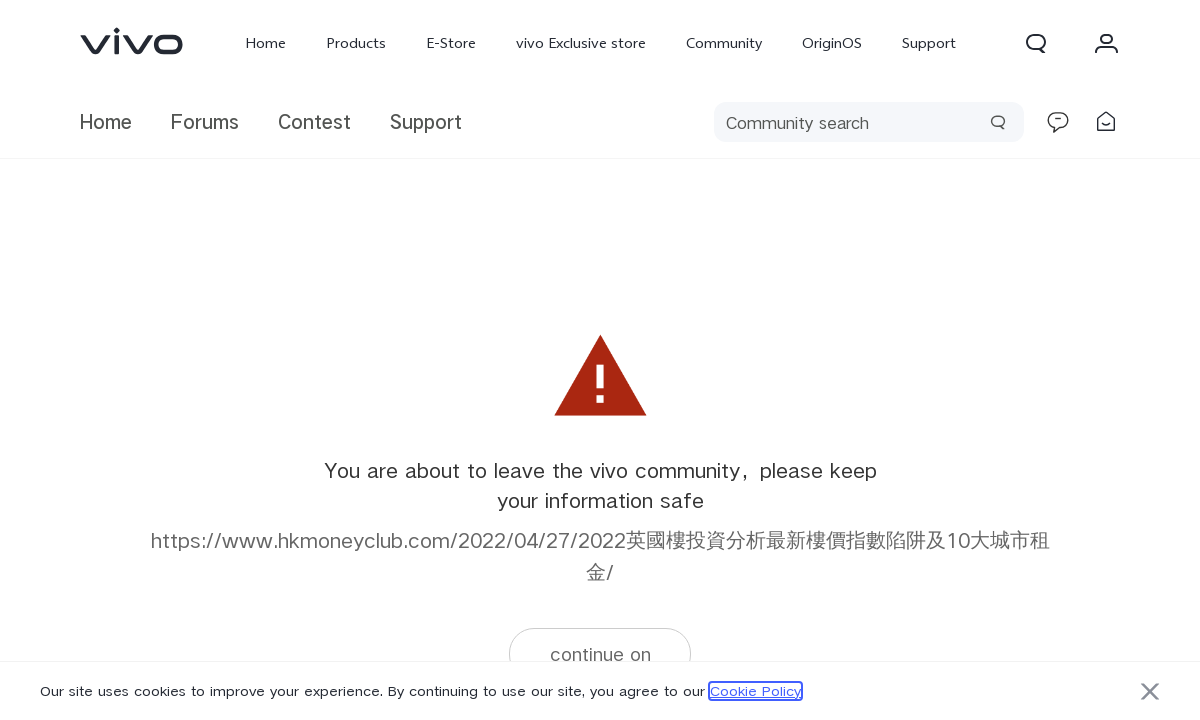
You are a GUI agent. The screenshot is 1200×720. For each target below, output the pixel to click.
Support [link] (426, 121)
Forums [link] (205, 121)
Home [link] (106, 121)
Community (724, 43)
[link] (132, 41)
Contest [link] (314, 121)
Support (929, 43)
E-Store (451, 43)
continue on (600, 653)
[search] (869, 122)
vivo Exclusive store (581, 43)
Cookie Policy (755, 691)
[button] (1036, 43)
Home (265, 43)
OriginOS (832, 43)
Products (356, 43)
